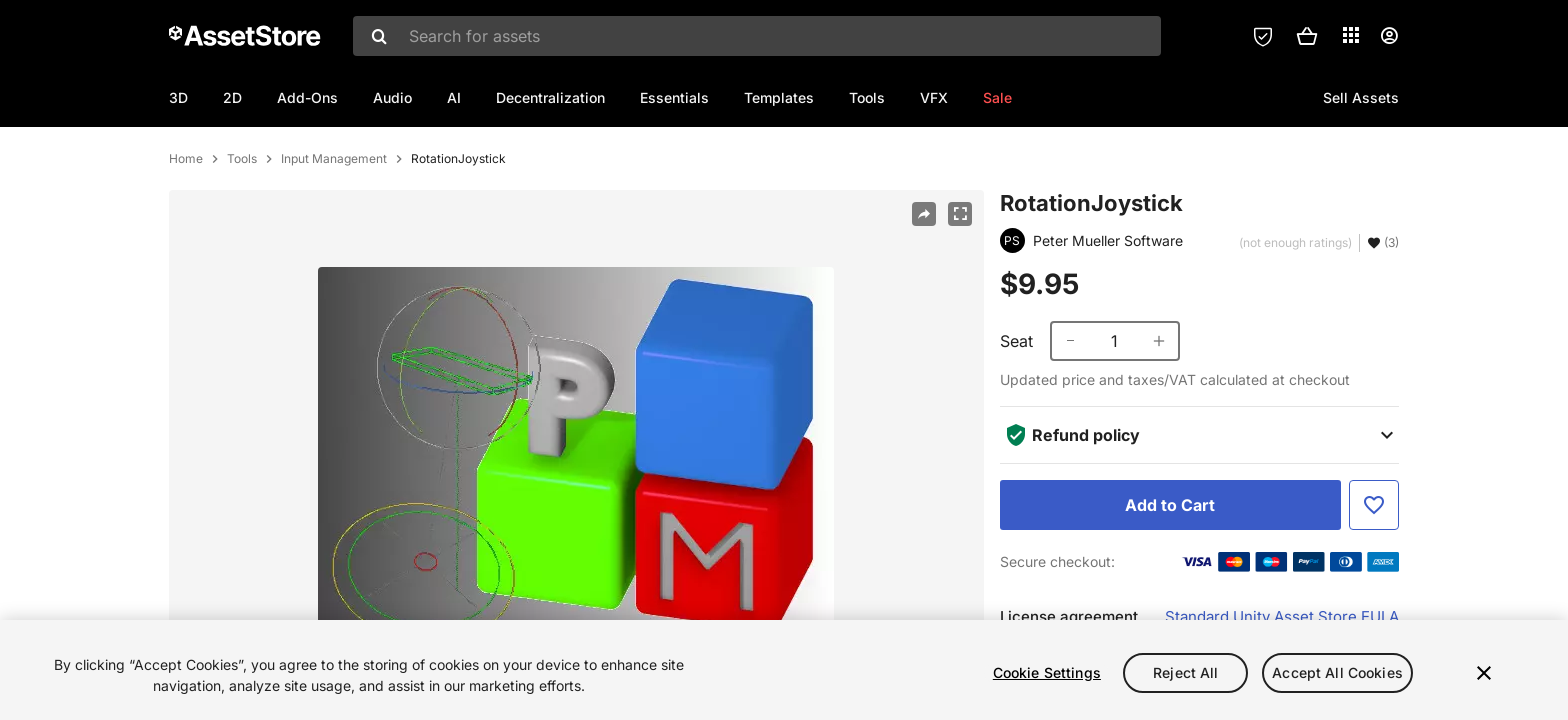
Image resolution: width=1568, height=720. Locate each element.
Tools (867, 97)
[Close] (1484, 673)
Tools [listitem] (242, 224)
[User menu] (1389, 36)
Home (186, 224)
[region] (784, 670)
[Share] (924, 279)
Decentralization (550, 97)
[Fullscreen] (960, 279)
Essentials (674, 97)
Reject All (1185, 672)
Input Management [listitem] (334, 224)
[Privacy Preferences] (1263, 36)
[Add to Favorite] (1374, 570)
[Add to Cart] (1170, 570)
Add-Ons (307, 97)
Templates (779, 97)
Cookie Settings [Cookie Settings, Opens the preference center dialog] (1047, 672)
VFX (934, 97)
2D (232, 97)
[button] (1307, 36)
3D (178, 97)
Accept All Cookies (1337, 672)
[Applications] (1351, 35)
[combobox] (757, 36)
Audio (392, 97)
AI (454, 97)
